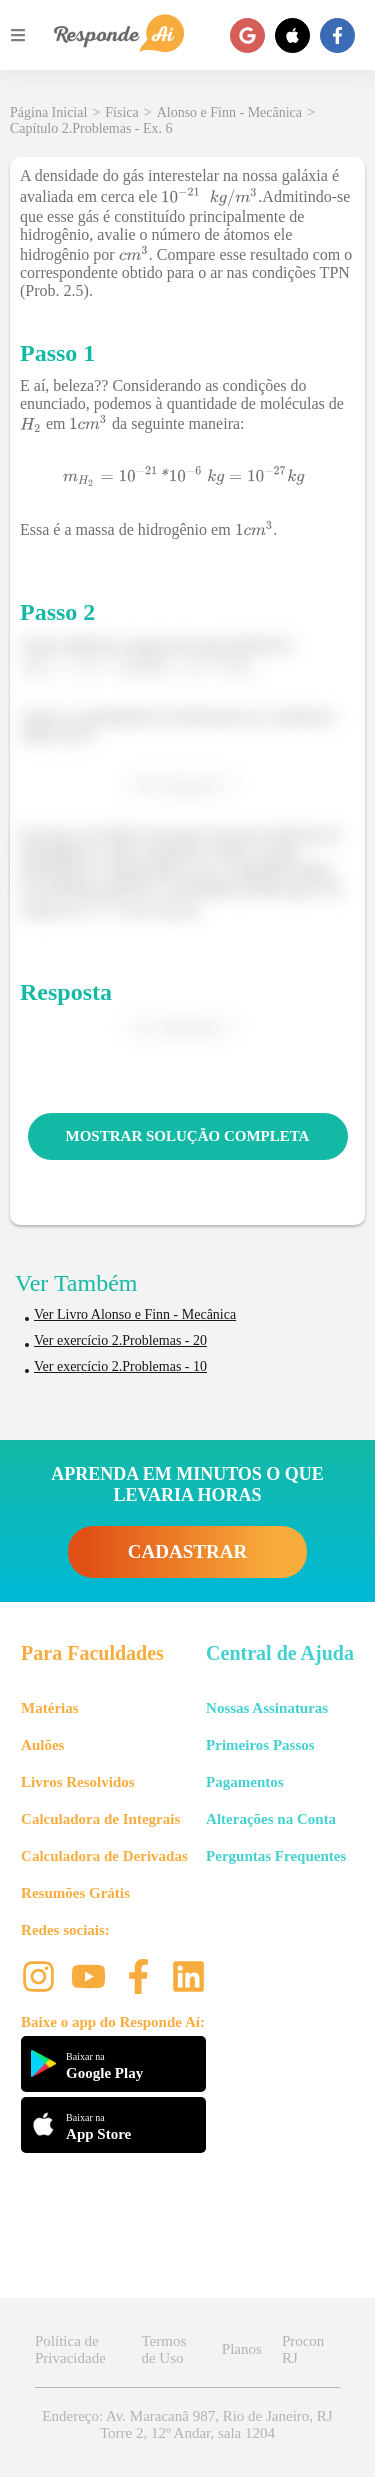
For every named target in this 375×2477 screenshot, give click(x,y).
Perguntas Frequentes (276, 1856)
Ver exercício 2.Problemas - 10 (120, 1366)
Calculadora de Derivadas (104, 1856)
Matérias (49, 1708)
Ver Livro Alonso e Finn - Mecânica (135, 1314)
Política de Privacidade (70, 2349)
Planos (242, 2349)
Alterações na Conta (271, 1819)
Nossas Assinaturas (267, 1708)
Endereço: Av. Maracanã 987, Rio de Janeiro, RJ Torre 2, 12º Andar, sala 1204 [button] (187, 2424)
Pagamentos (245, 1782)
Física (121, 112)
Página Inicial (48, 112)
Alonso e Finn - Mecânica (229, 112)
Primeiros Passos (260, 1745)
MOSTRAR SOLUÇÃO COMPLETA (188, 1136)
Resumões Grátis (75, 1893)
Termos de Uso (163, 2349)
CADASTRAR (187, 1551)
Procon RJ (303, 2349)
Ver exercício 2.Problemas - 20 (120, 1340)
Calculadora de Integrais (100, 1819)
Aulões (42, 1745)
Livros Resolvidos (78, 1782)
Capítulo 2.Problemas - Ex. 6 (91, 128)
